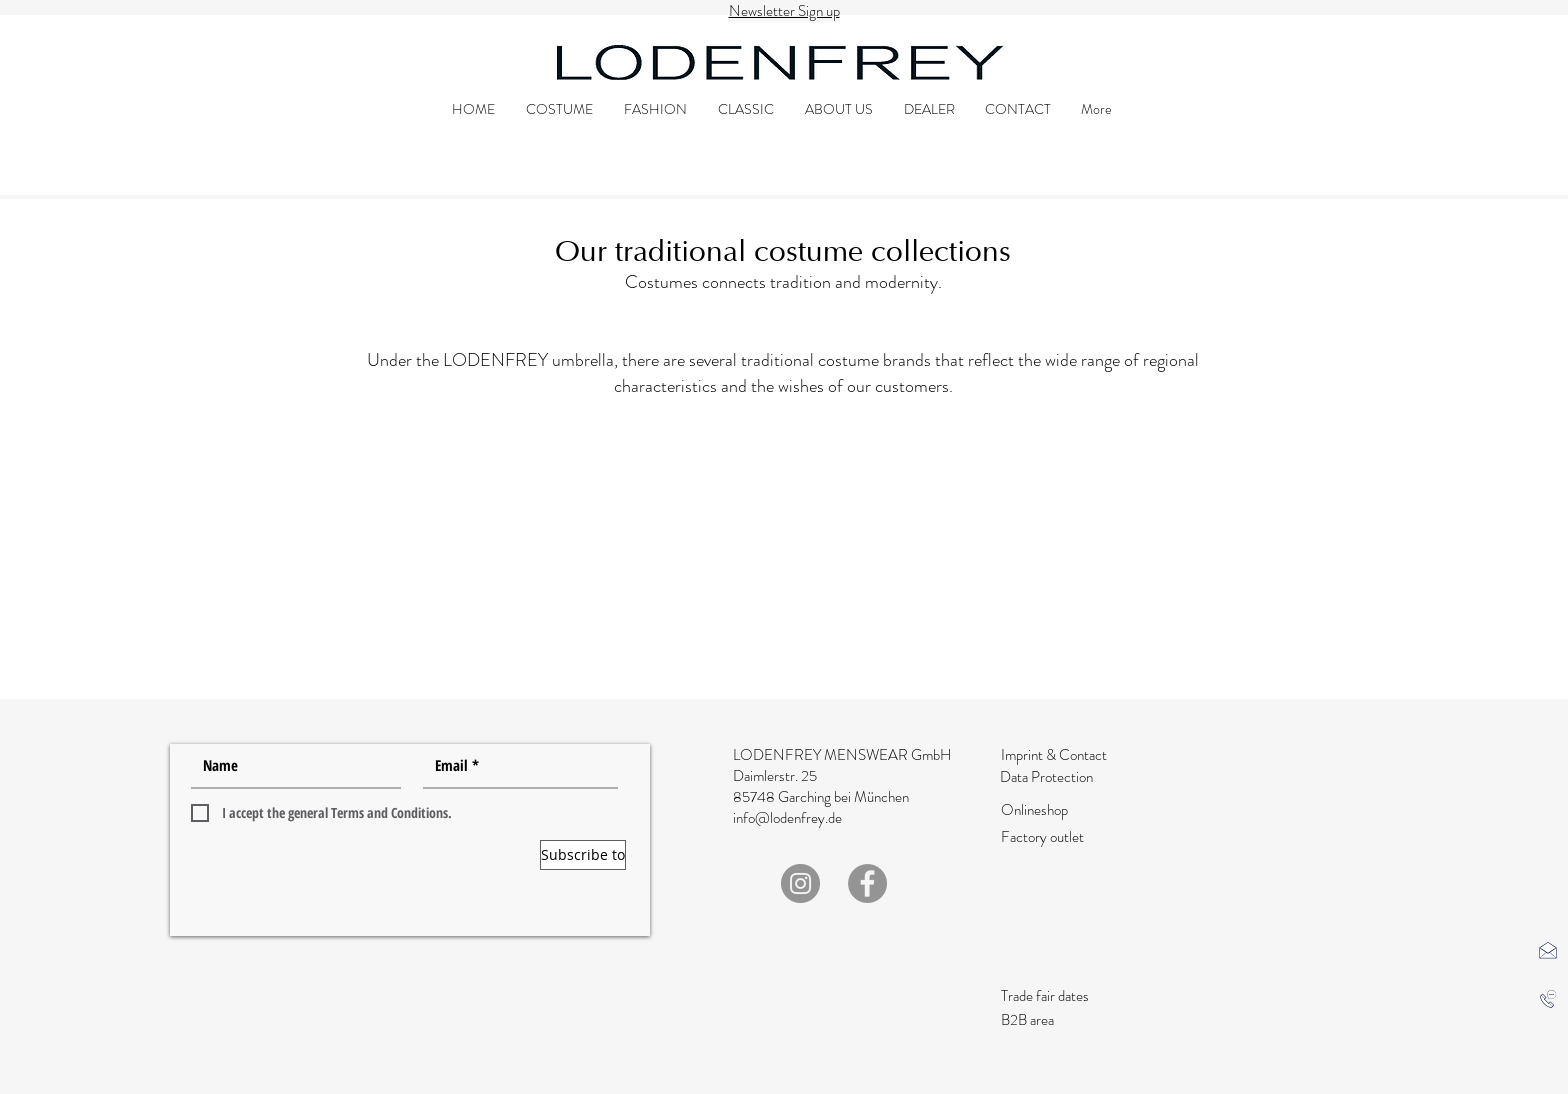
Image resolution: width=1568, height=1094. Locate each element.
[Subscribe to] (583, 855)
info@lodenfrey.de (787, 818)
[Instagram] (800, 883)
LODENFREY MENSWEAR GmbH (842, 755)
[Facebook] (867, 883)
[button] (1548, 950)
